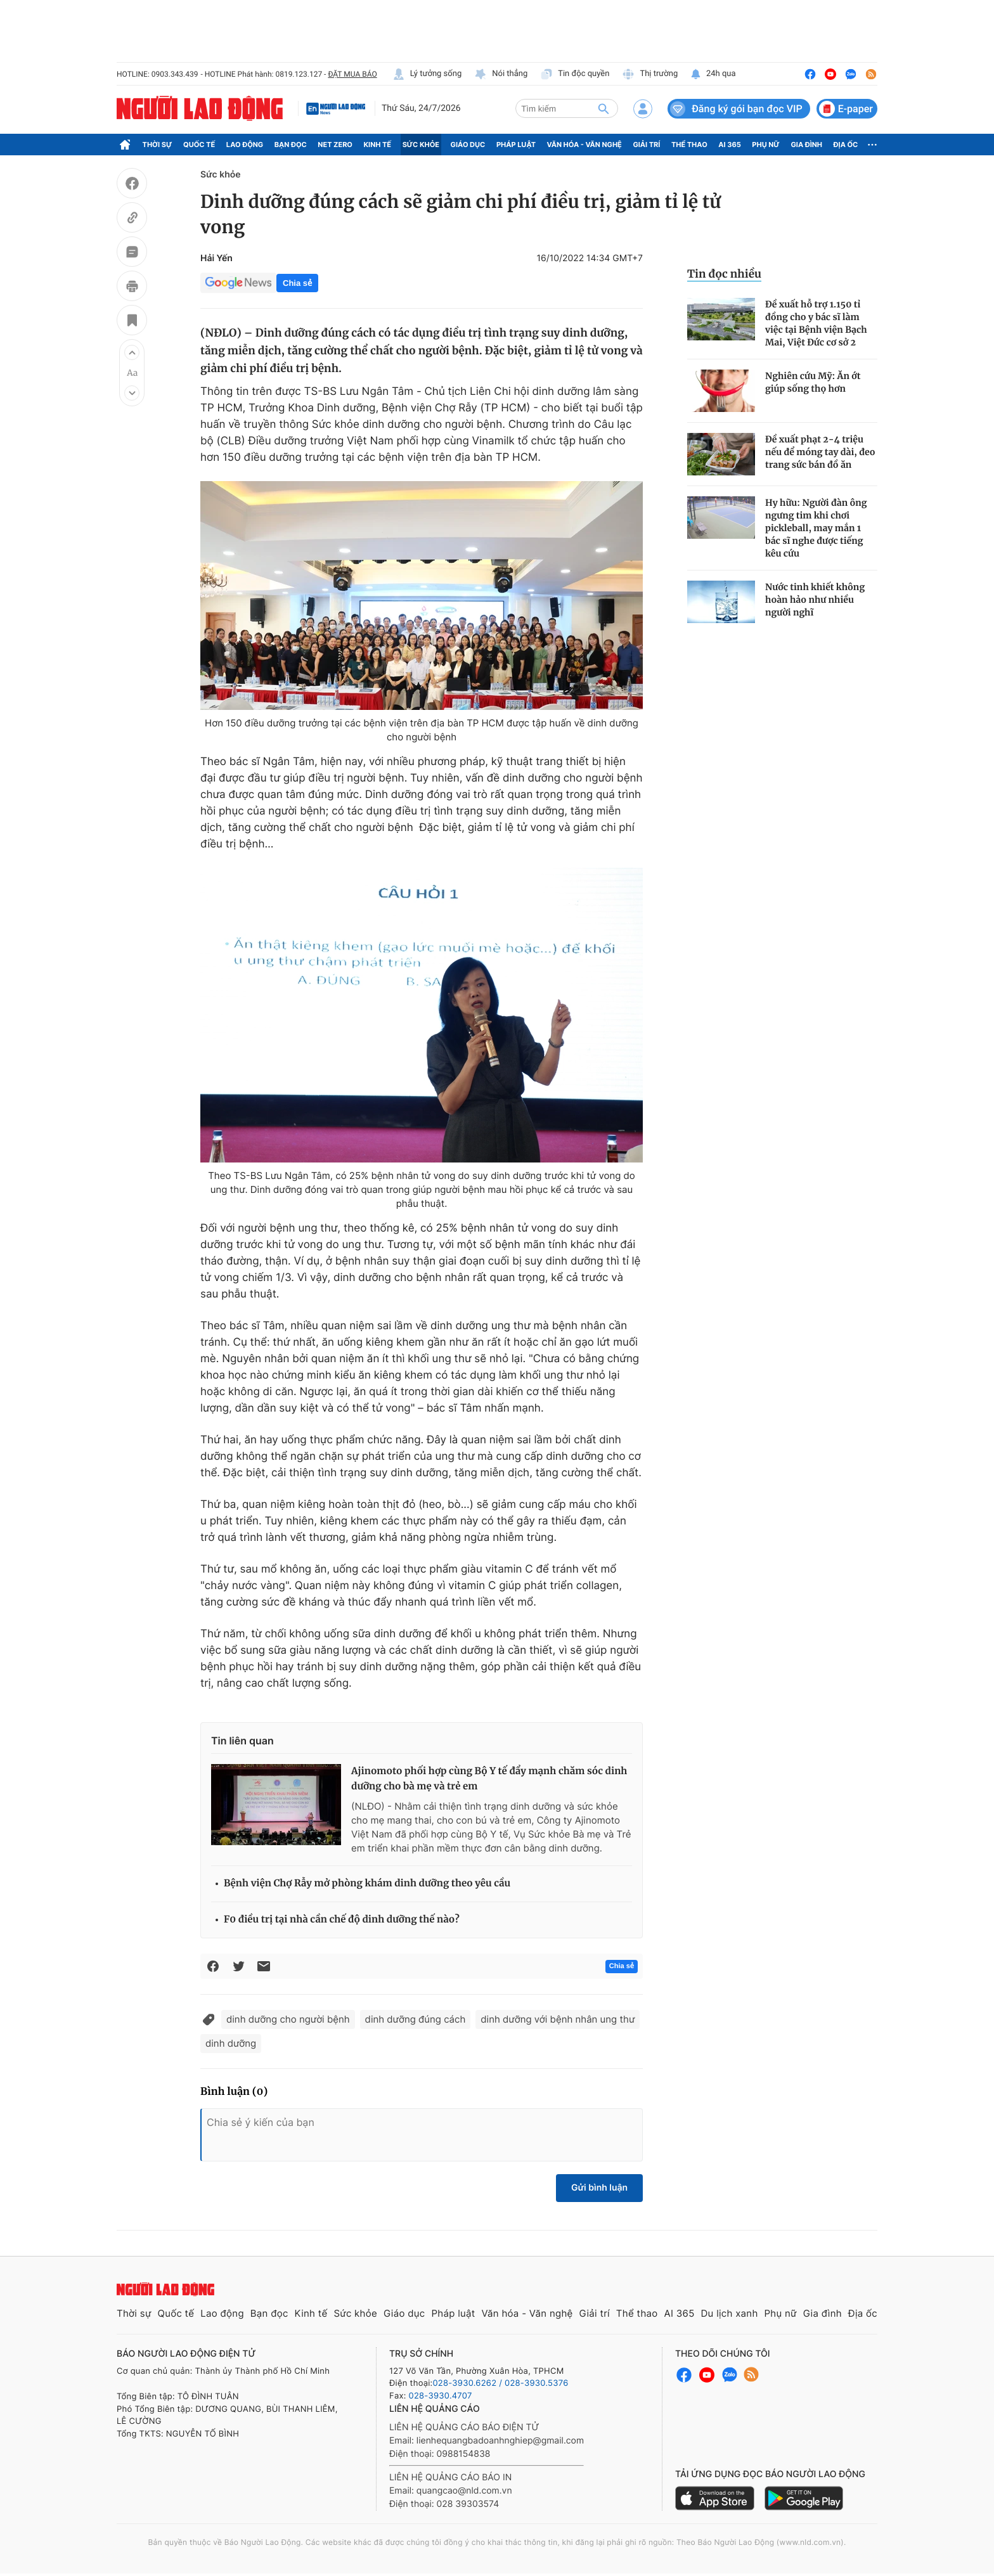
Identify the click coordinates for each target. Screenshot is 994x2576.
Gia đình (806, 144)
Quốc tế (199, 144)
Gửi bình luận (599, 2187)
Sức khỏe (421, 144)
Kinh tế (378, 144)
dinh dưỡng (230, 2043)
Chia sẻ (297, 283)
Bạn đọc (290, 144)
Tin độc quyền (574, 74)
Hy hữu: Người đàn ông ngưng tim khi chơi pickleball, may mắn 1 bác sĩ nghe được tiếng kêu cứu (816, 528)
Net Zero (335, 144)
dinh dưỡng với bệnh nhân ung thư (558, 2019)
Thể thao (689, 144)
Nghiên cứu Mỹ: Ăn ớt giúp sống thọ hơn (812, 382)
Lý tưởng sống (427, 74)
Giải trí (646, 144)
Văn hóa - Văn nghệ (584, 144)
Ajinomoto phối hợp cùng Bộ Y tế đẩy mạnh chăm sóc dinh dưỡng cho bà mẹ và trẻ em (489, 1779)
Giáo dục (468, 144)
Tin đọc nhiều (724, 274)
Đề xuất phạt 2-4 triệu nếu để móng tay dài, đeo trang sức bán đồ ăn (820, 452)
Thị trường (650, 74)
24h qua (712, 74)
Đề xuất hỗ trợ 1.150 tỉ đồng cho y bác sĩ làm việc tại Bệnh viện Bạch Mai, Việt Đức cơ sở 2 (816, 323)
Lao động (245, 144)
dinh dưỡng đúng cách (415, 2019)
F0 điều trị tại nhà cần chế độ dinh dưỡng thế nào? (342, 1920)
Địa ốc (846, 144)
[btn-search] (603, 108)
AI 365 (729, 144)
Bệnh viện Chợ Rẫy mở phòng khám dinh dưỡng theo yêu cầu (367, 1883)
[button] (131, 352)
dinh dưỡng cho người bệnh (288, 2019)
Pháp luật (516, 144)
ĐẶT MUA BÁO (352, 74)
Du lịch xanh (729, 2313)
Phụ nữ (766, 144)
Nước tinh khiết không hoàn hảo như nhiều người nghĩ (815, 599)
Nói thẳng (500, 74)
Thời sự (157, 144)
